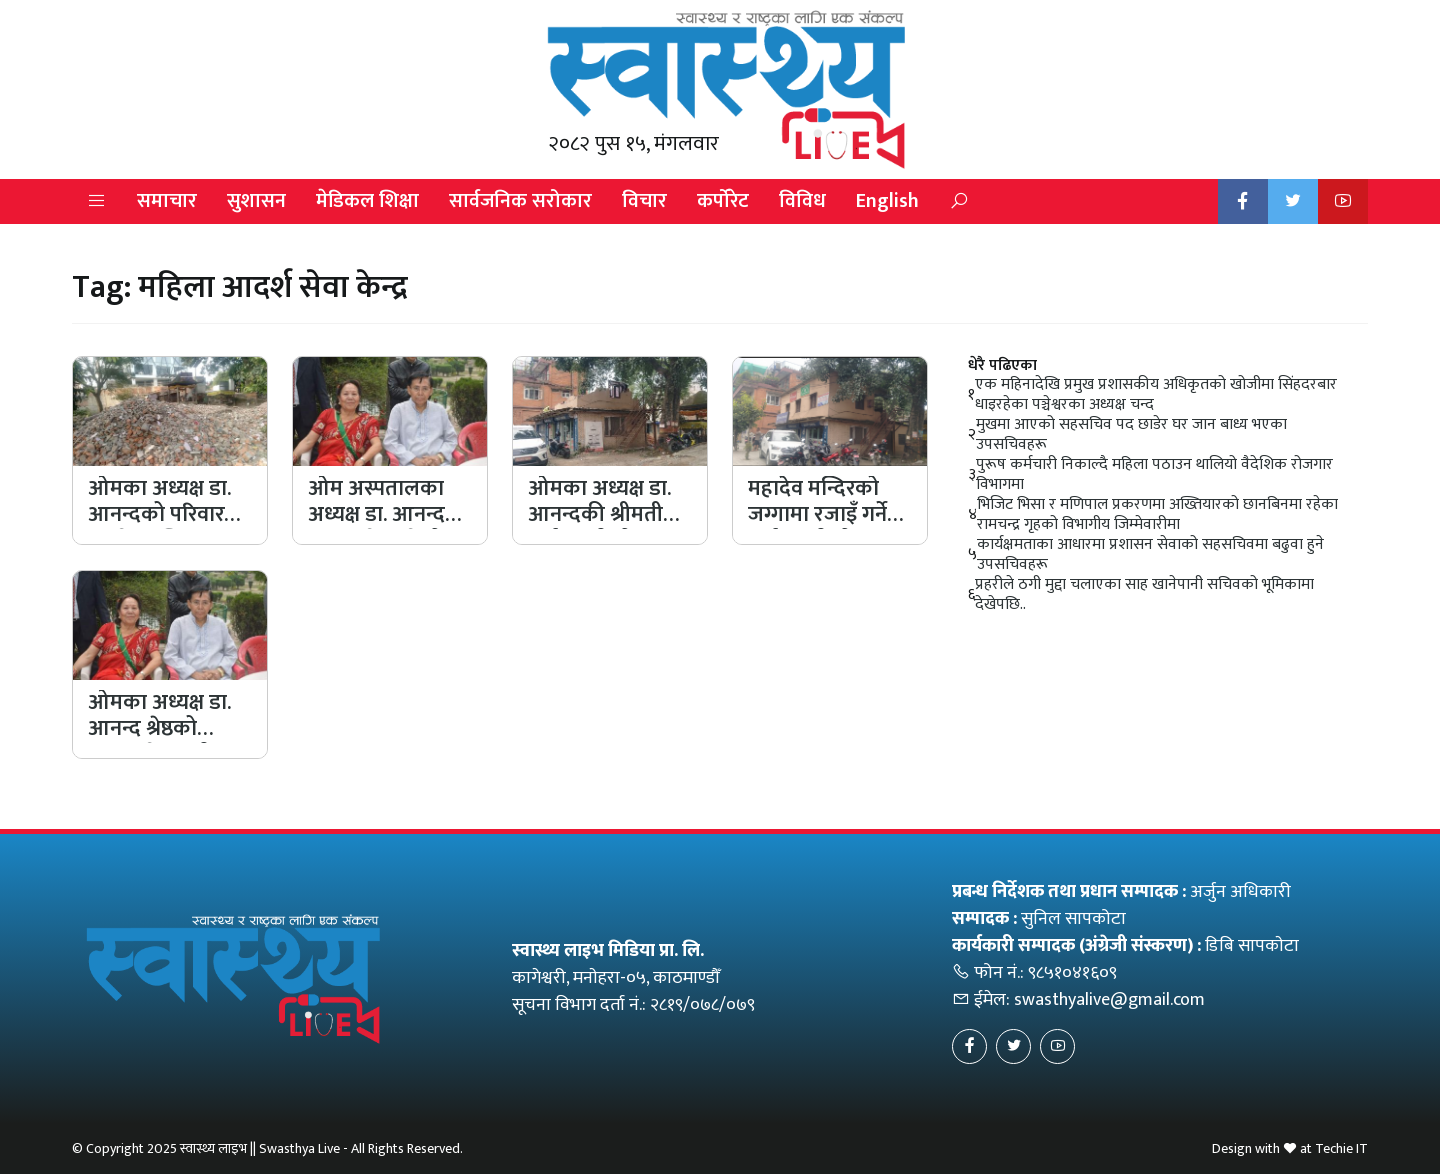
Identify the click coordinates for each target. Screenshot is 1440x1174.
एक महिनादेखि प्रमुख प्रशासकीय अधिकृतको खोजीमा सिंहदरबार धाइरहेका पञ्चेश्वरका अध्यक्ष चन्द (1156, 395)
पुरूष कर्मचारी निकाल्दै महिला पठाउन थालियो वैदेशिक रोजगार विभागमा (1154, 475)
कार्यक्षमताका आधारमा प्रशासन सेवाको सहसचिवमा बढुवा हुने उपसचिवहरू (1150, 555)
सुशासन (256, 201)
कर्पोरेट (723, 201)
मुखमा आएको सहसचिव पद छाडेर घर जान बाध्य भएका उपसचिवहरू (1131, 435)
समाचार (167, 201)
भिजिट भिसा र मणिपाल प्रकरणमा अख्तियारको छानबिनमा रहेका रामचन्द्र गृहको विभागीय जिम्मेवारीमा (1157, 515)
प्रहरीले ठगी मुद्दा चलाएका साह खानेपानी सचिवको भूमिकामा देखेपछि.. (1144, 595)
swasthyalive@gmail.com (1109, 1000)
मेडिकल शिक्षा (367, 201)
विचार (644, 201)
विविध (802, 201)
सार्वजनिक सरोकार (520, 201)
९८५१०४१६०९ (1072, 973)
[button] (97, 201)
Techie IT (1341, 1148)
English (887, 201)
